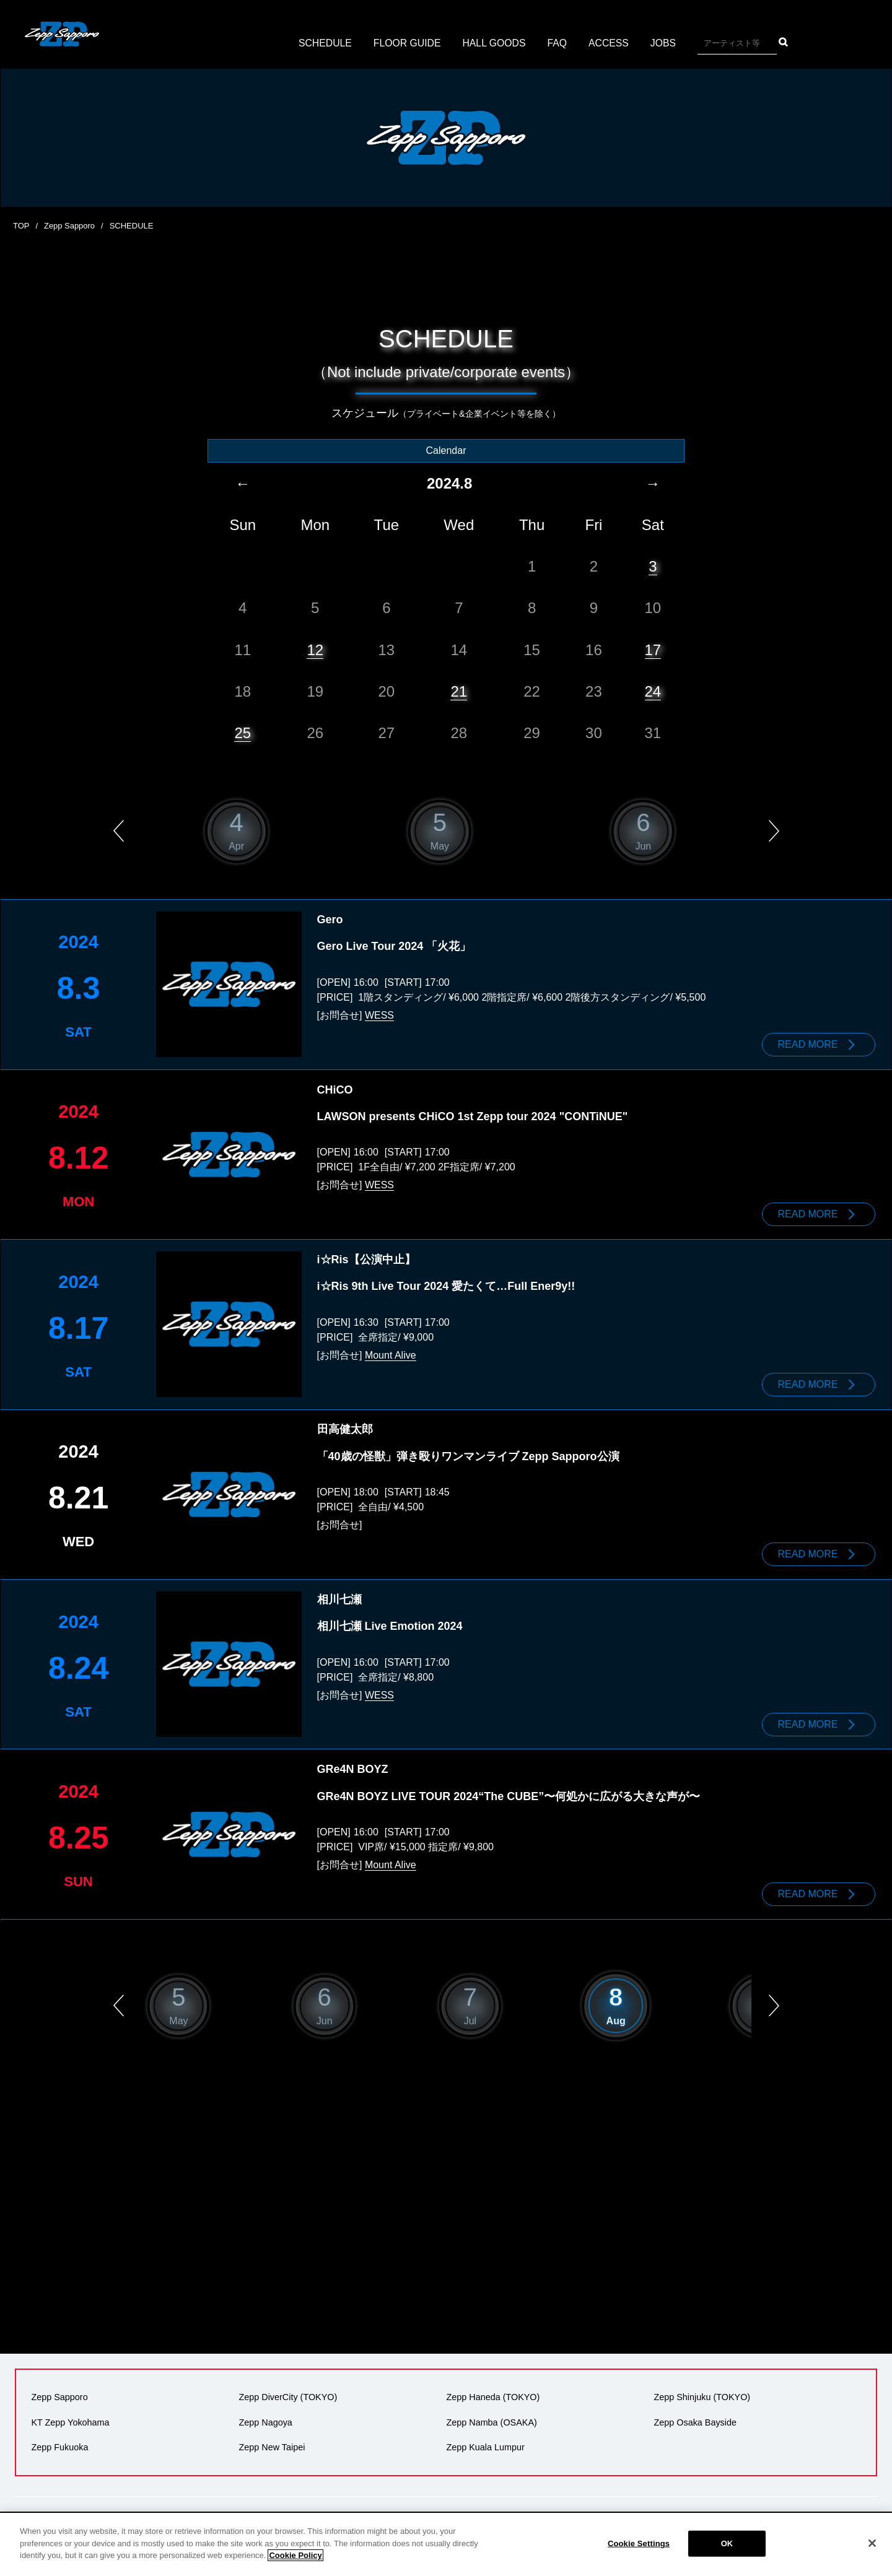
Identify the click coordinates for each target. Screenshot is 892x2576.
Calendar (446, 450)
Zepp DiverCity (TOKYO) (287, 2392)
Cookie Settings (639, 2543)
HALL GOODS (494, 43)
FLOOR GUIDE (406, 43)
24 (653, 690)
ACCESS (610, 43)
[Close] (872, 2543)
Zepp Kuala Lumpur (485, 2442)
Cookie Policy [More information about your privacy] (295, 2555)
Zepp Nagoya (265, 2417)
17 (653, 649)
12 (315, 649)
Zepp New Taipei (271, 2442)
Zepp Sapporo (69, 225)
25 (242, 732)
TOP (21, 225)
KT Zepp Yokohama (70, 2417)
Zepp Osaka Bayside (695, 2417)
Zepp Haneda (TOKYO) (493, 2392)
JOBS (665, 43)
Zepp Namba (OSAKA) (491, 2417)
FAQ (558, 43)
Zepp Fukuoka (59, 2442)
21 (458, 690)
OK (727, 2543)
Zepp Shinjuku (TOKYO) (702, 2392)
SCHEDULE (324, 43)
